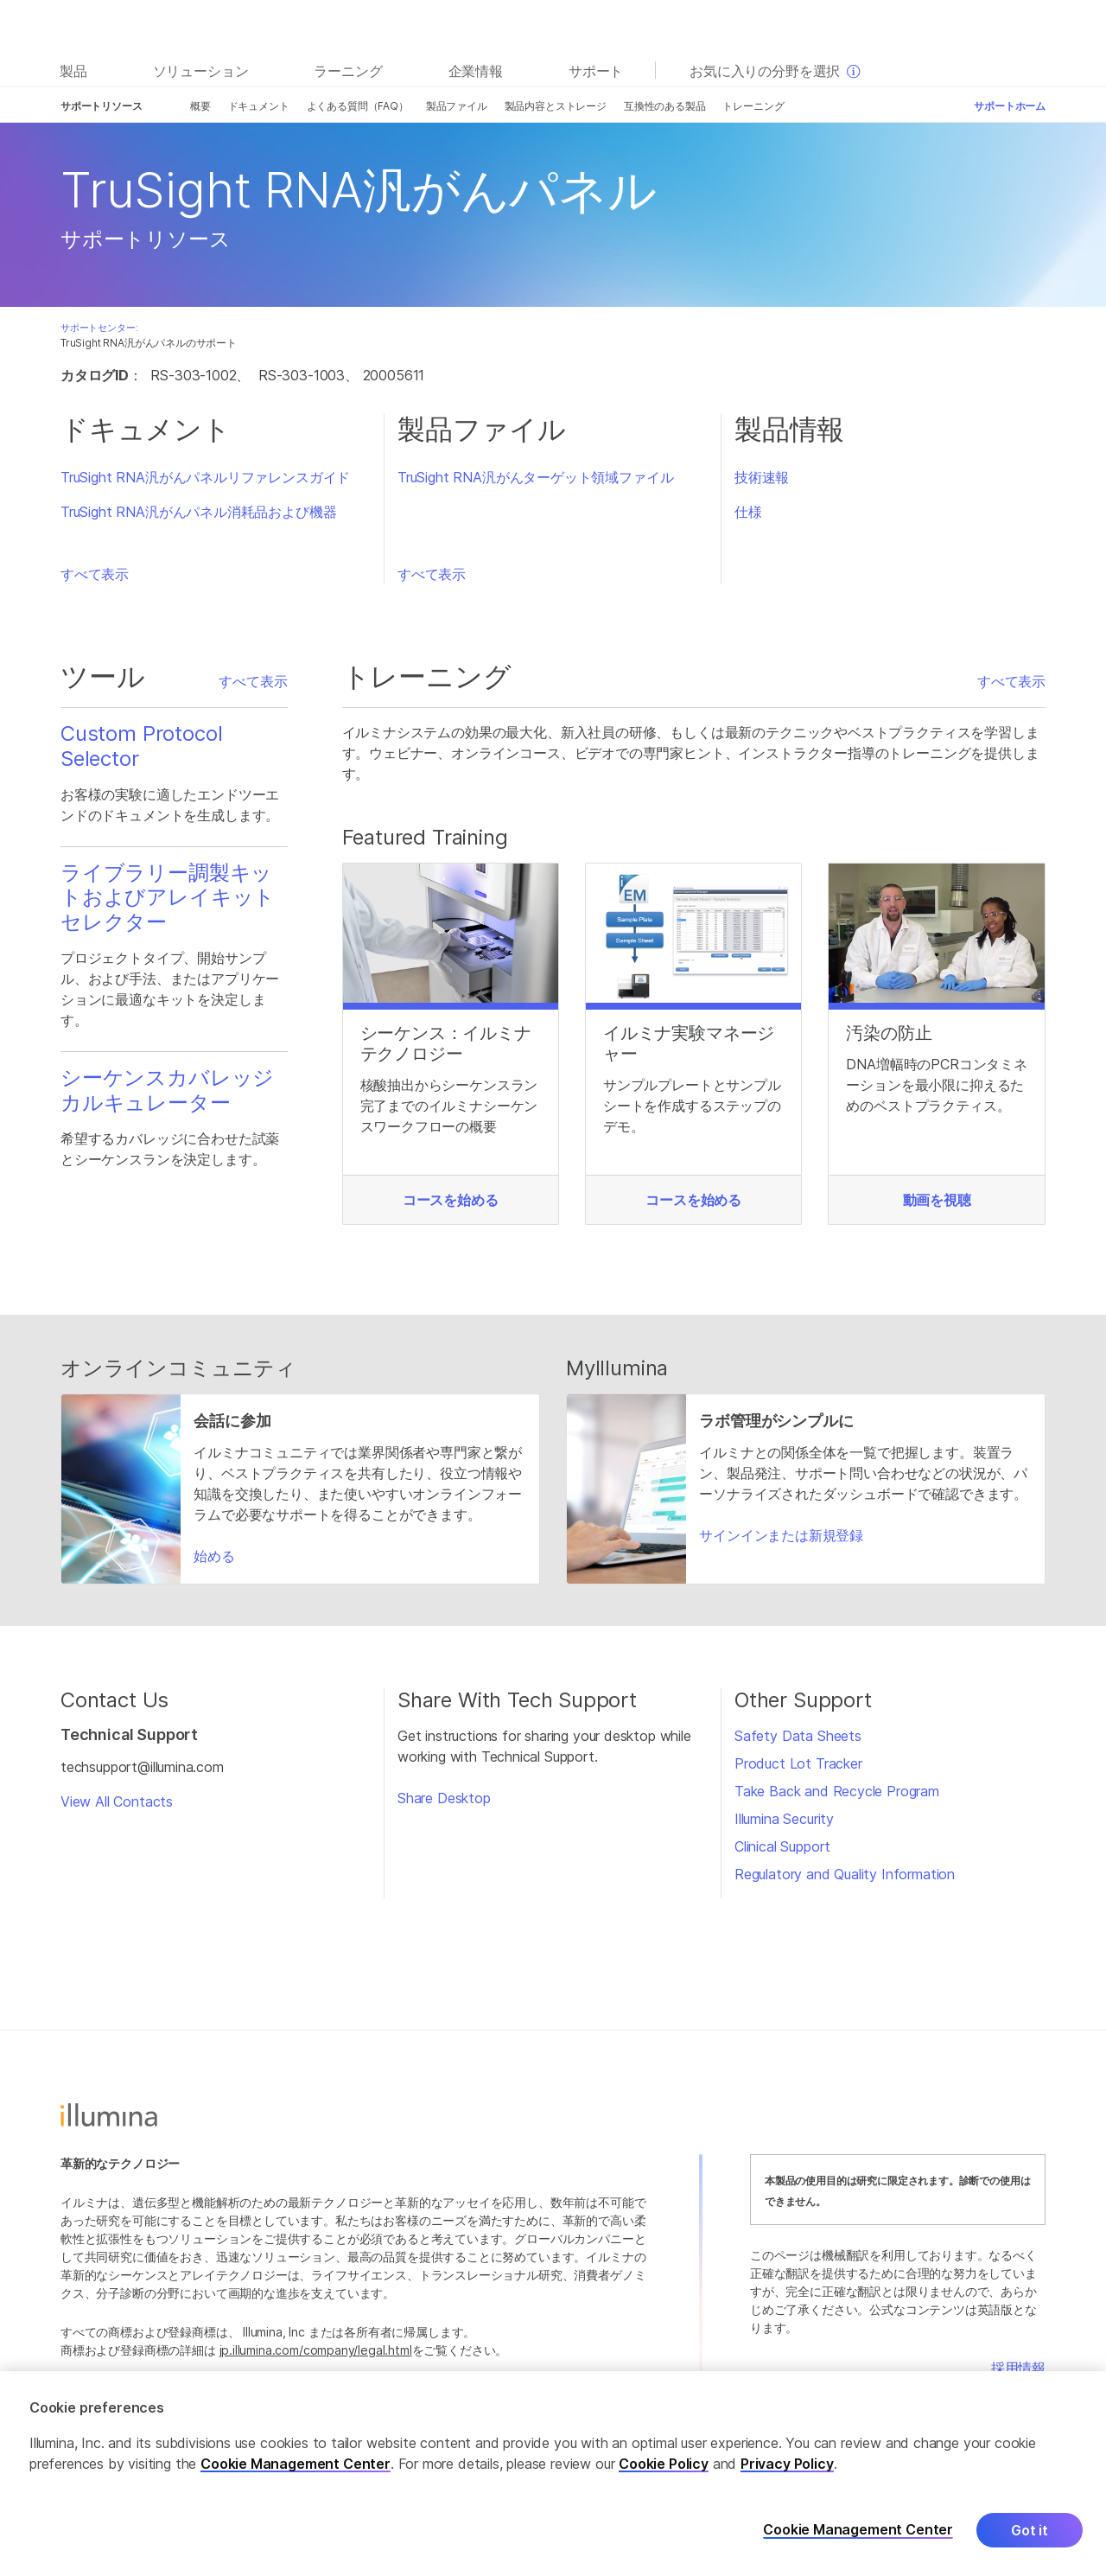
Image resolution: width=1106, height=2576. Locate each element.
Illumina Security (784, 1818)
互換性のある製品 (665, 105)
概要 (200, 105)
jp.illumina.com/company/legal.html (315, 2350)
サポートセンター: (98, 328)
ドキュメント (258, 105)
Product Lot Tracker (798, 1763)
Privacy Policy (787, 2463)
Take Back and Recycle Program (836, 1791)
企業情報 (475, 71)
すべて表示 (94, 574)
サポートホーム (1010, 105)
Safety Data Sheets (797, 1735)
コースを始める (451, 1199)
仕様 (748, 511)
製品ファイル (456, 105)
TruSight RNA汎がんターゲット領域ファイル (535, 477)
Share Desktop (444, 1798)
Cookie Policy (664, 2463)
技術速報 (761, 477)
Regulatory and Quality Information (844, 1874)
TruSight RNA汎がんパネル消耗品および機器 (198, 511)
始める (214, 1556)
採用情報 (1018, 2367)
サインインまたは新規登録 (781, 1535)
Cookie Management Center (295, 2463)
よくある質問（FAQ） (358, 105)
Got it (1029, 2530)
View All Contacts (116, 1801)
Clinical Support (782, 1846)
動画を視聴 (937, 1199)
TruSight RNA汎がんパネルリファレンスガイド (205, 477)
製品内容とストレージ (556, 105)
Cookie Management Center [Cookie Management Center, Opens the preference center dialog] (858, 2530)
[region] (553, 2473)
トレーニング (753, 105)
